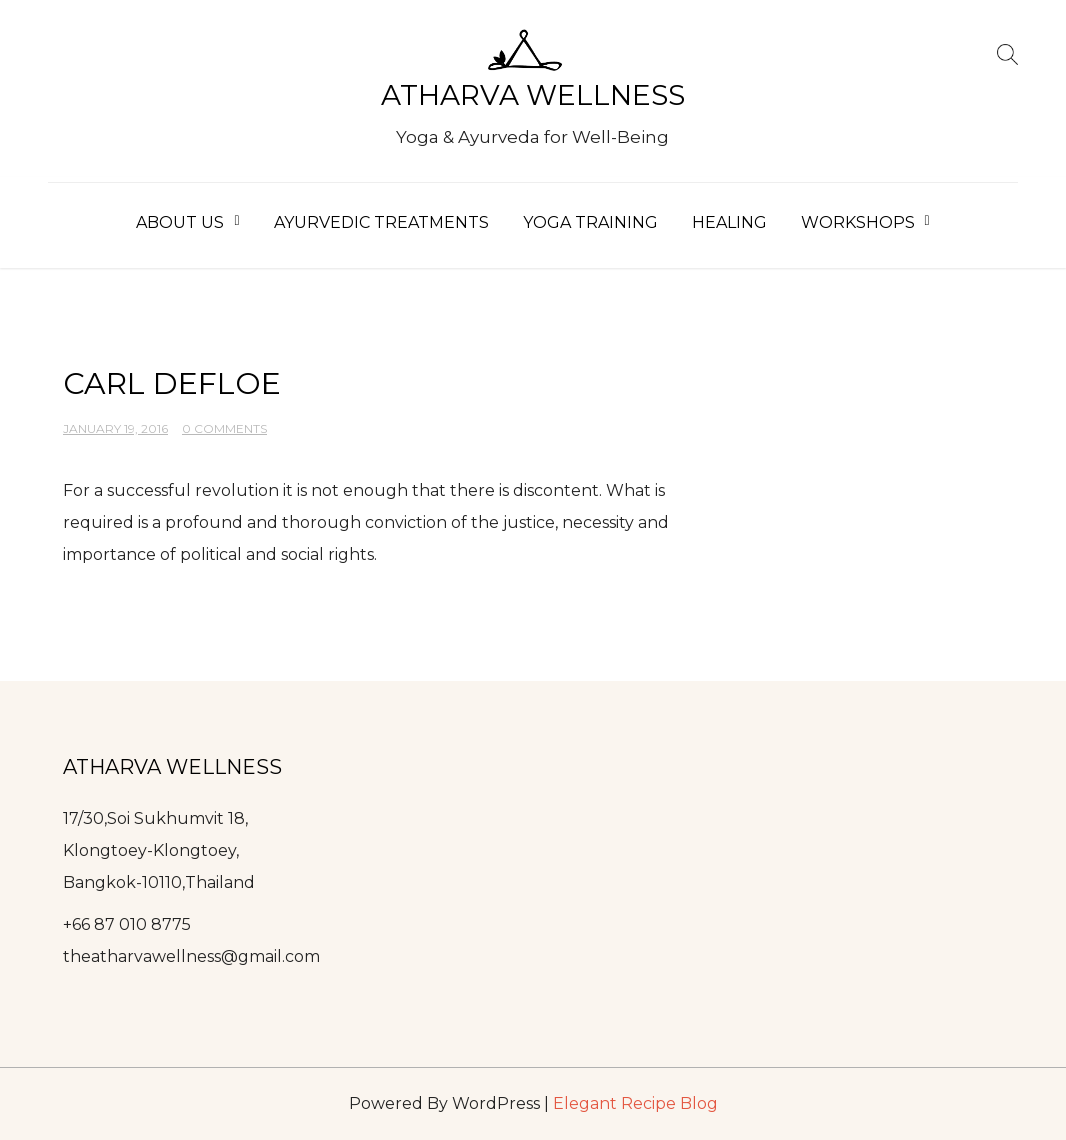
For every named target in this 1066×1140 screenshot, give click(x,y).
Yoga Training (590, 222)
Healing (729, 222)
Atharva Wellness (533, 95)
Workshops (858, 222)
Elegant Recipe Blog (635, 1103)
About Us (180, 222)
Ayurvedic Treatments (381, 222)
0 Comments (224, 428)
